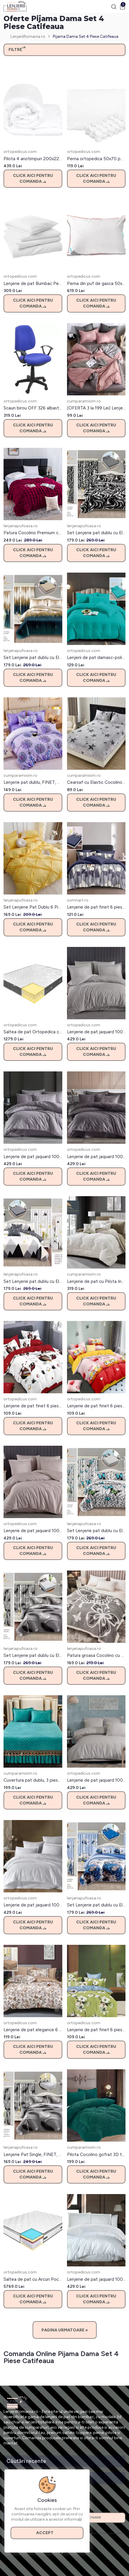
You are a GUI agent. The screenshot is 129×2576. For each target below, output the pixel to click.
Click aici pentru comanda (33, 178)
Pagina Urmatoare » (64, 2330)
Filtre (17, 49)
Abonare (94, 2518)
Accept (47, 2532)
